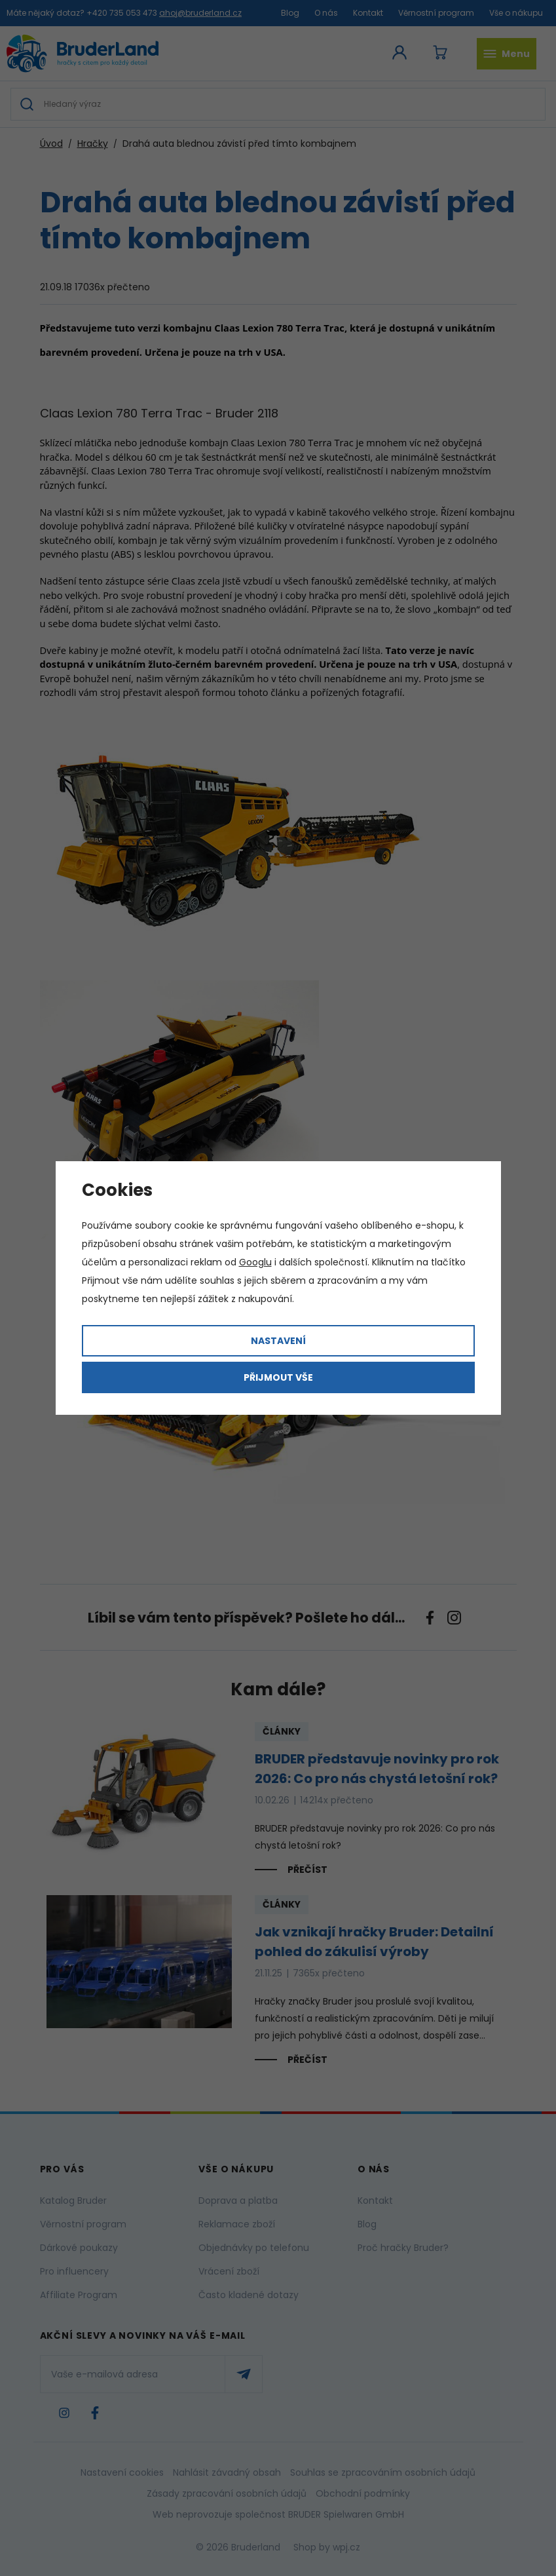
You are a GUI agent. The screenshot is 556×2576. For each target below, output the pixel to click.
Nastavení (278, 1340)
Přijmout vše (278, 1377)
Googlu (255, 1262)
